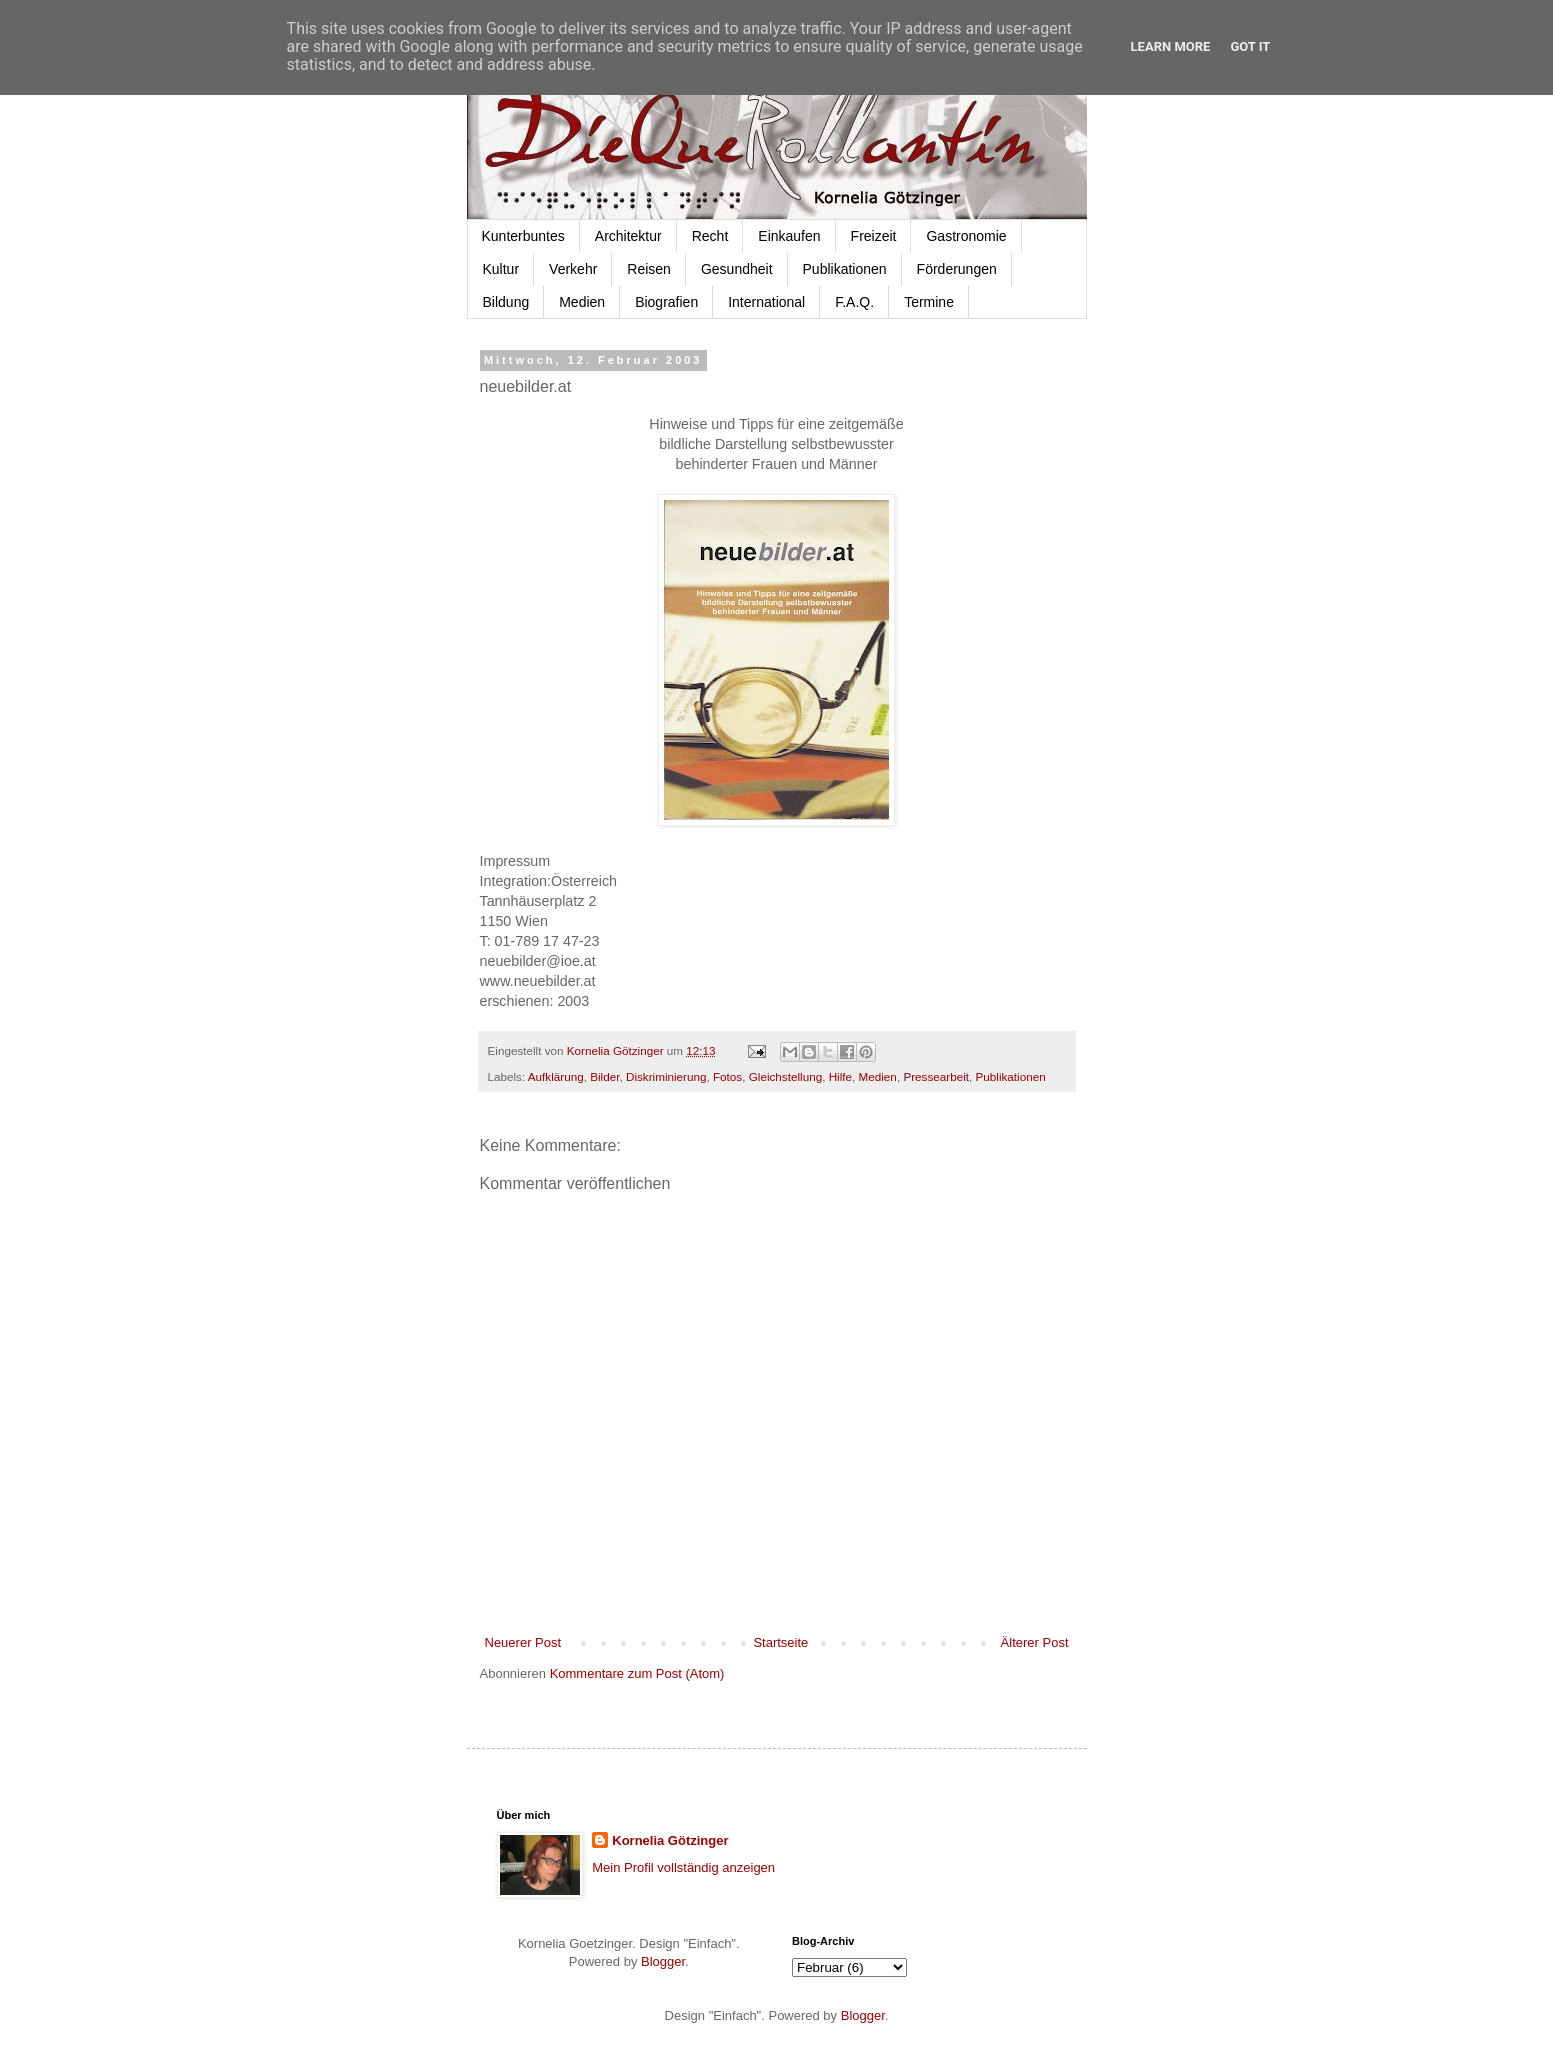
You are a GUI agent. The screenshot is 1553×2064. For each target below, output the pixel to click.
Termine (929, 302)
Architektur (628, 236)
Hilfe (840, 1076)
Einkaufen (789, 236)
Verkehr (573, 269)
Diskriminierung (666, 1076)
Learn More (1171, 46)
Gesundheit (737, 269)
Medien (582, 302)
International (766, 302)
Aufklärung (556, 1076)
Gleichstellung (785, 1076)
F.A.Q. (854, 302)
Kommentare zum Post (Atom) (637, 1673)
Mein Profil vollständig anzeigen (683, 1867)
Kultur (501, 269)
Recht (710, 236)
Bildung (506, 302)
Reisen (649, 269)
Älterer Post (1035, 1642)
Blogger (663, 1961)
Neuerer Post (523, 1642)
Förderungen (957, 269)
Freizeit (874, 236)
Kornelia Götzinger (670, 1840)
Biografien (666, 302)
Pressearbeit (936, 1076)
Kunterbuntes (523, 236)
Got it (1250, 46)
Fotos (727, 1076)
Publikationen (845, 269)
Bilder (604, 1076)
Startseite (780, 1642)
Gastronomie (966, 236)
